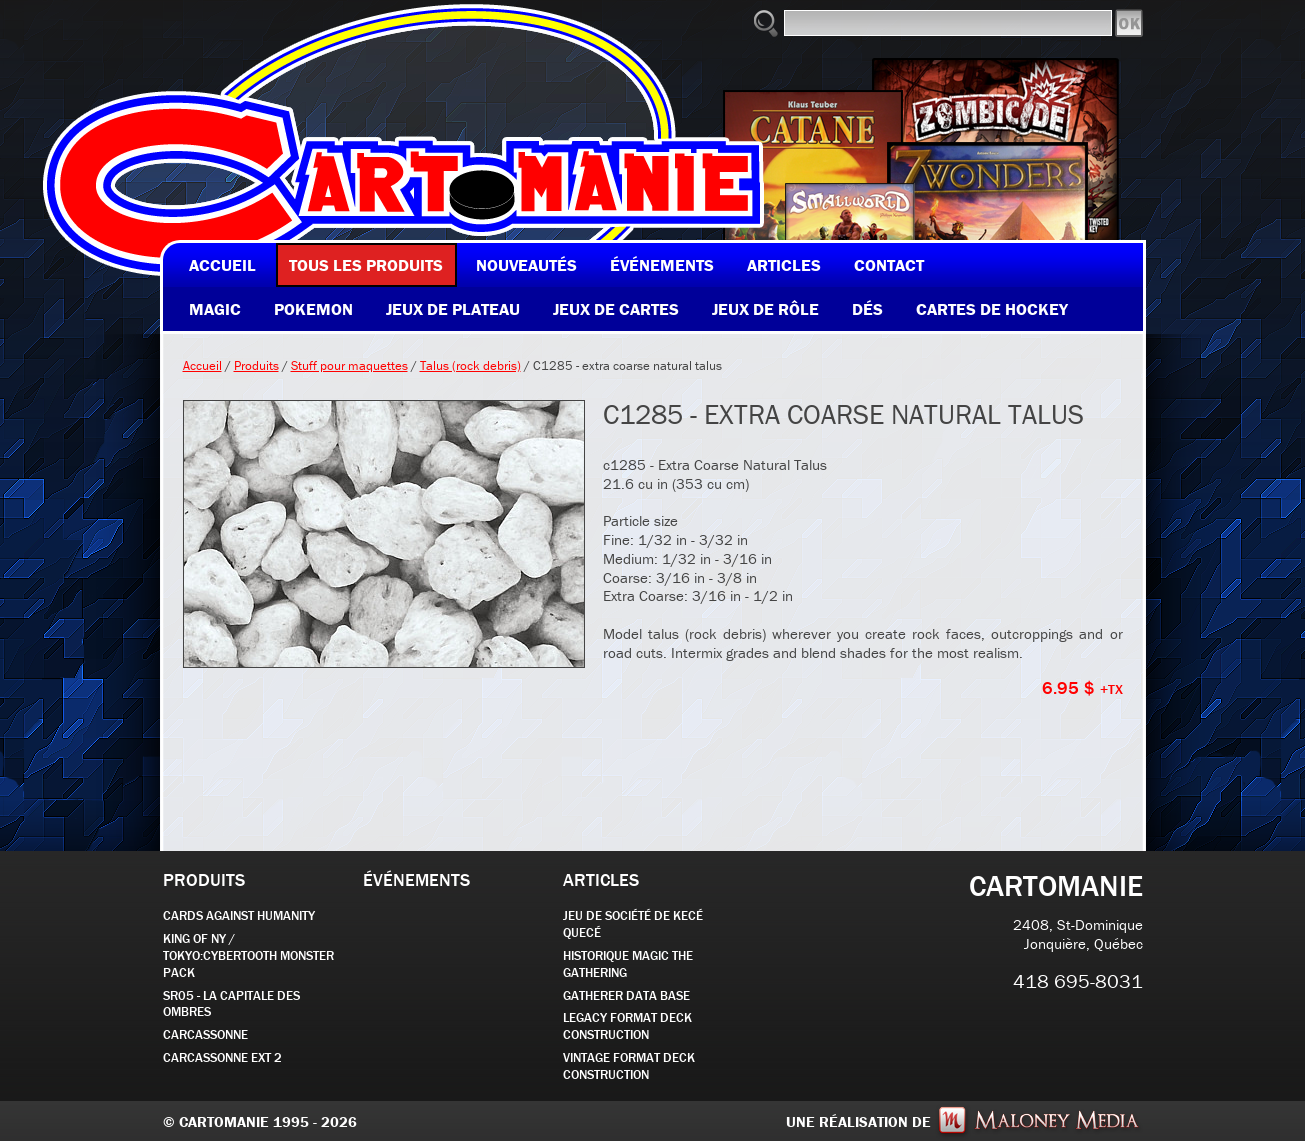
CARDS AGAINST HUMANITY (239, 915)
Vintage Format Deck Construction (629, 1066)
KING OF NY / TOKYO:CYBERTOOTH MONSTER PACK (248, 955)
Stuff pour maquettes (349, 365)
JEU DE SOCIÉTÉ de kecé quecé (633, 924)
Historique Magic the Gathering (628, 964)
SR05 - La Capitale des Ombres (231, 1004)
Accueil (202, 365)
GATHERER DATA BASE (626, 995)
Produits (256, 365)
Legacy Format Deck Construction (627, 1026)
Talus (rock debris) (470, 365)
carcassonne (205, 1034)
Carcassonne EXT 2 (222, 1057)
